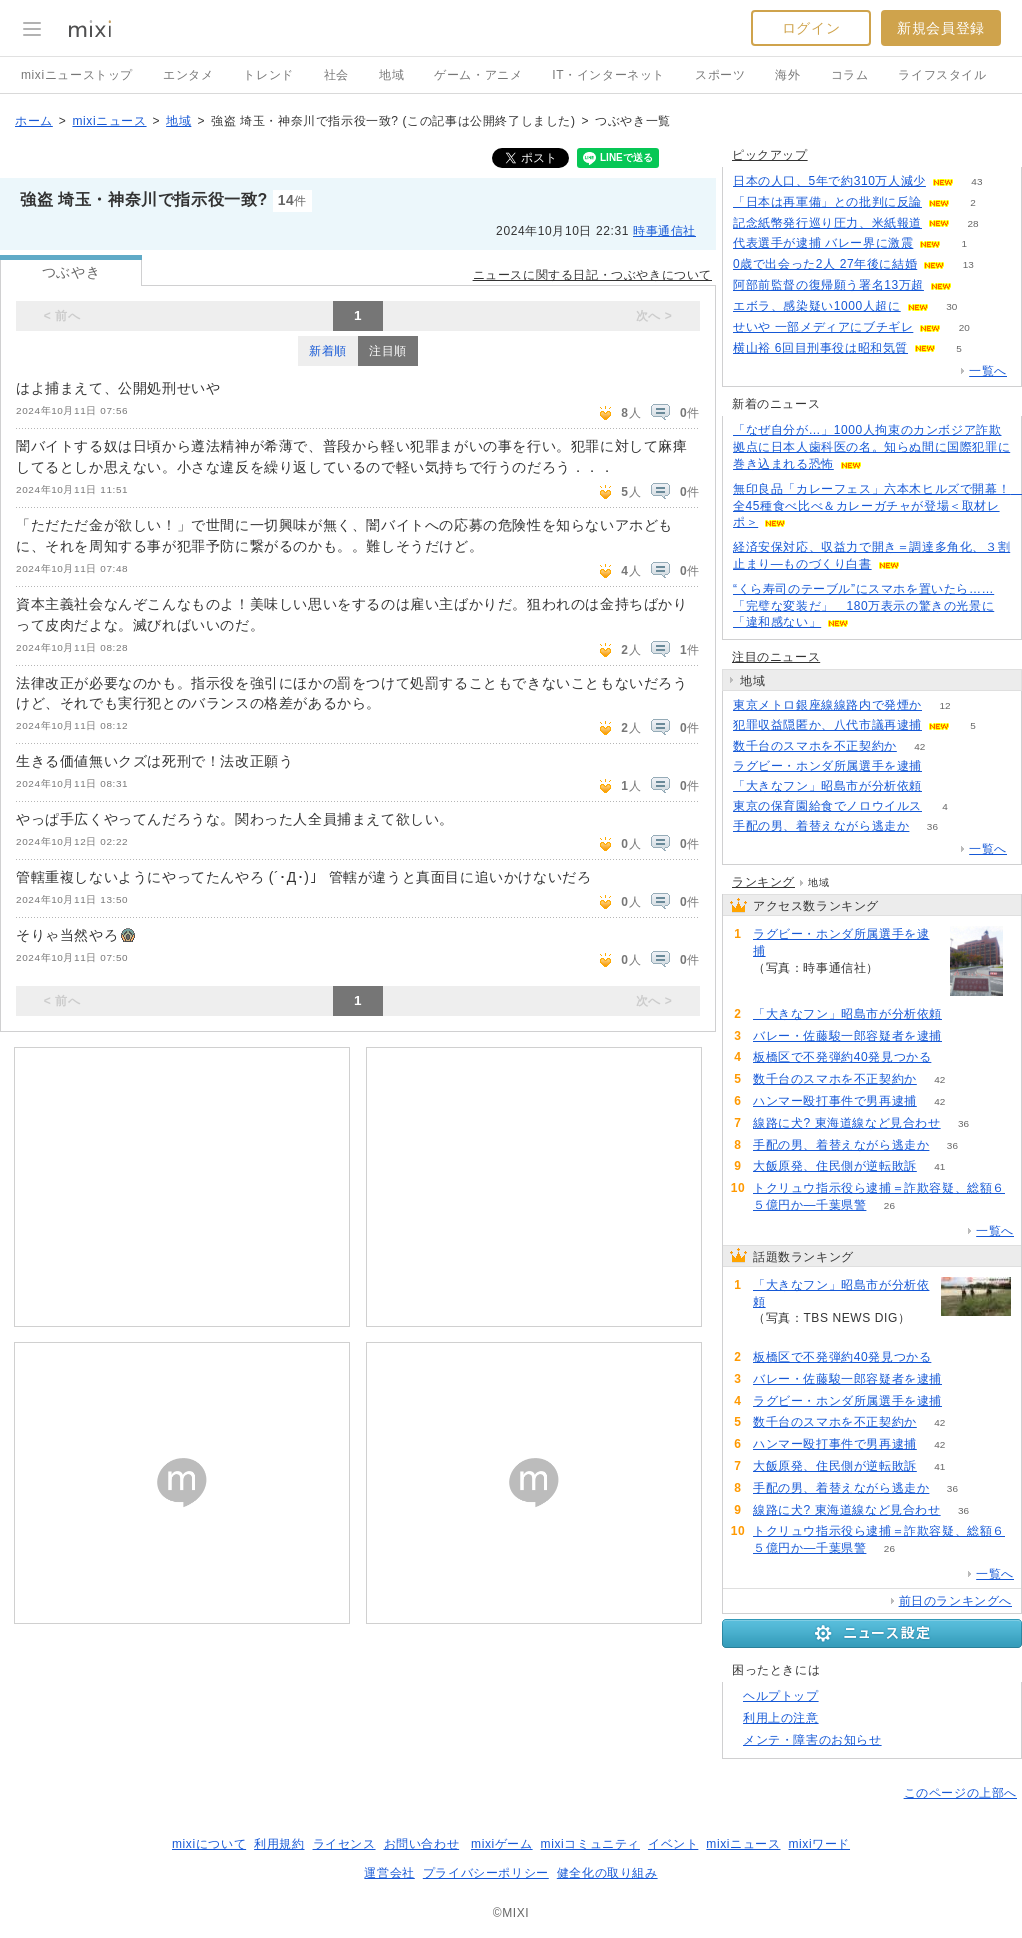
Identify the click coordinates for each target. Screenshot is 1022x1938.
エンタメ (188, 75)
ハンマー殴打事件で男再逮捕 (835, 1101)
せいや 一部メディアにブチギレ (823, 327)
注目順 (388, 351)
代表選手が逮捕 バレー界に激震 (823, 243)
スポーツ (720, 75)
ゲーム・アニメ (478, 75)
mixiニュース (109, 121)
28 (972, 223)
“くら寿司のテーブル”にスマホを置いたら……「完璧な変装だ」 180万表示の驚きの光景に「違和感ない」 (863, 606)
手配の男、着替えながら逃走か (821, 826)
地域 (391, 75)
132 (945, 786)
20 (964, 327)
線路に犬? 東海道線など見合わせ (847, 1123)
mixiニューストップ (77, 75)
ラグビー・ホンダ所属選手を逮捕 (827, 766)
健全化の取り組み (607, 1873)
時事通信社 (664, 231)
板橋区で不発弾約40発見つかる (842, 1057)
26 (889, 1205)
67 (964, 1036)
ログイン (811, 28)
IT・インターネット (608, 75)
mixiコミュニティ (590, 1844)
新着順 (328, 351)
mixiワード (819, 1844)
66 (944, 766)
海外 (787, 75)
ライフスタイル (942, 75)
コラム (850, 75)
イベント (673, 1844)
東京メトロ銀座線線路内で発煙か (827, 705)
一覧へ (988, 371)
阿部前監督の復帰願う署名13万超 (828, 285)
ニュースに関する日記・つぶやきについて (592, 275)
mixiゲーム (502, 1844)
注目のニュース (776, 657)
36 (932, 826)
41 (939, 1166)
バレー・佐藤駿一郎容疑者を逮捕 (847, 1036)
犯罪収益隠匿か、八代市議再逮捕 (827, 725)
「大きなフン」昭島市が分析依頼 (827, 786)
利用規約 (279, 1844)
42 (919, 746)
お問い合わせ (422, 1844)
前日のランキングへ (955, 1601)
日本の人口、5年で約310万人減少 (829, 181)
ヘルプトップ (781, 1696)
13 (968, 264)
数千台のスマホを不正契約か (815, 746)
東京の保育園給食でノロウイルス (827, 806)
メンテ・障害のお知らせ (812, 1740)
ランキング (763, 882)
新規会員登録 (941, 28)
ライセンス (344, 1844)
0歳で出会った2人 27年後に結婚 (825, 264)
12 (944, 705)
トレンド (268, 75)
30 (951, 306)
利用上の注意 (781, 1718)
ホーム (34, 121)
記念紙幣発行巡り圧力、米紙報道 (827, 223)
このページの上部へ (960, 1793)
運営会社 (389, 1873)
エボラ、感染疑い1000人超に (817, 306)
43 (976, 181)
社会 (336, 75)
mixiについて (209, 1844)
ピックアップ (770, 155)
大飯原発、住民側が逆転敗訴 (835, 1166)
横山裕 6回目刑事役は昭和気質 (820, 348)
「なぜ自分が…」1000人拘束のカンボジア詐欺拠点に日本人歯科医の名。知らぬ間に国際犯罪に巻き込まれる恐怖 (871, 447)
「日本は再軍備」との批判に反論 (827, 202)
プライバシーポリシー (486, 1873)
